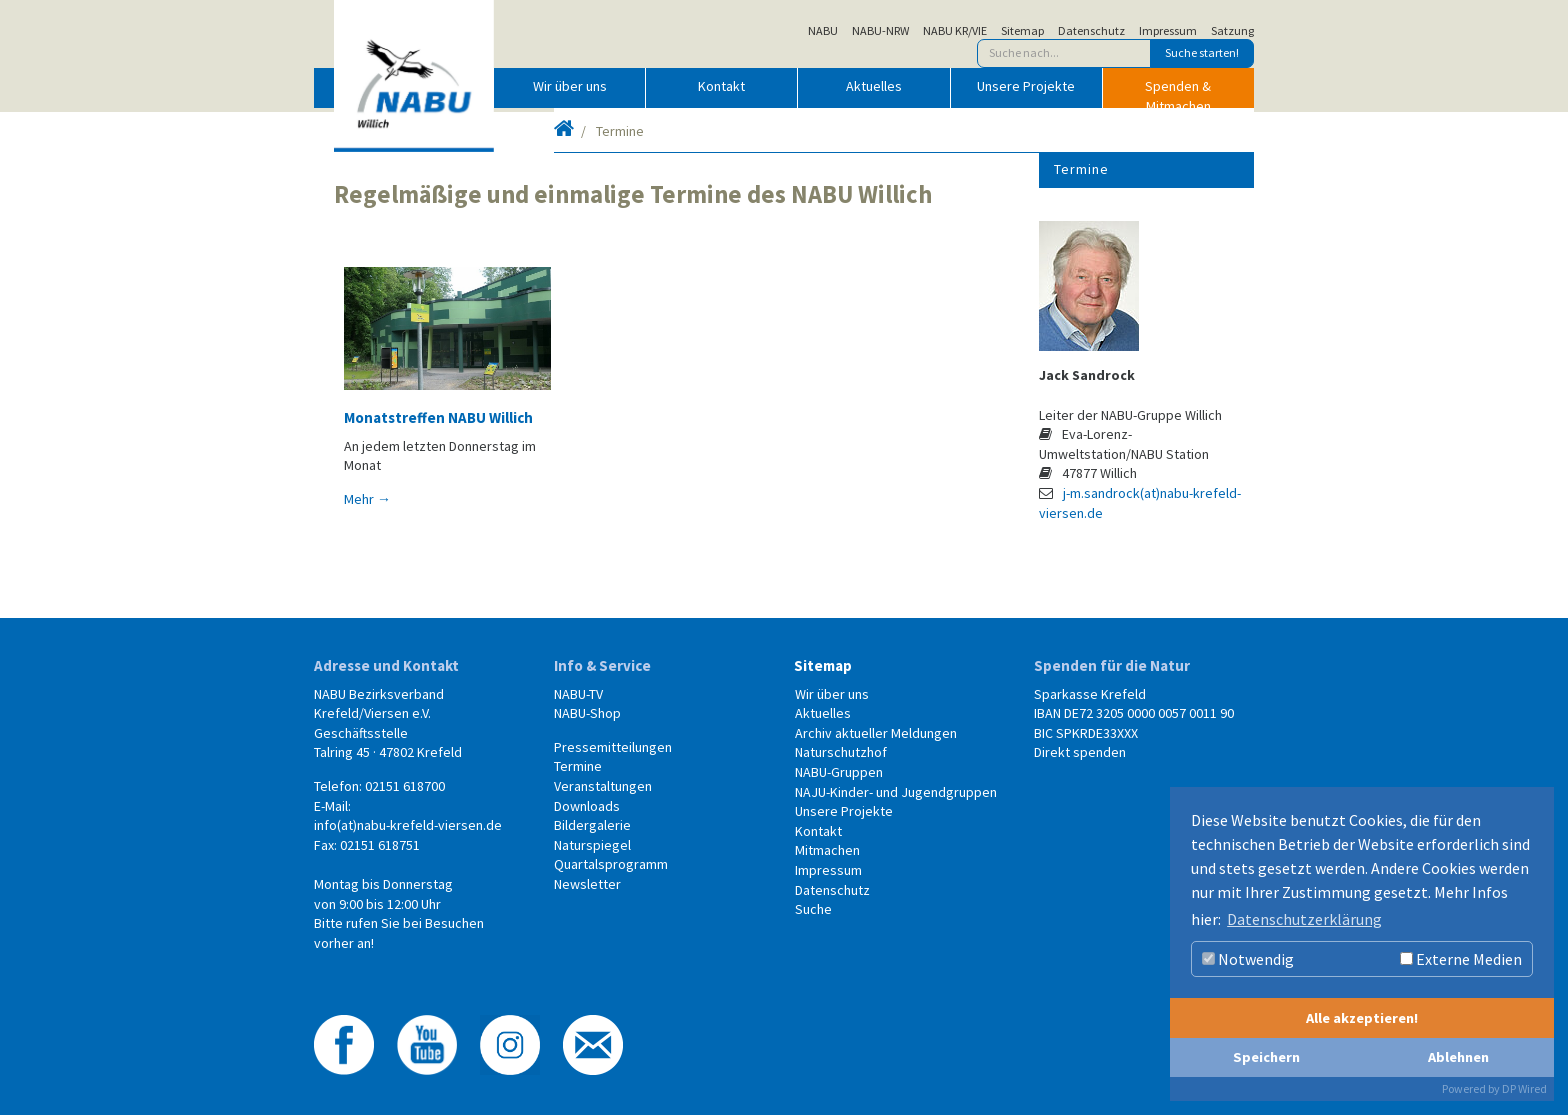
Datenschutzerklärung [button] (1304, 919)
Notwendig (1248, 959)
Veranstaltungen (603, 786)
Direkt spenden (1080, 752)
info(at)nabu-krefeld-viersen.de (408, 825)
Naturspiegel (592, 845)
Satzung (1232, 31)
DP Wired (1524, 1088)
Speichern (1266, 1057)
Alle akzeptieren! (1362, 1018)
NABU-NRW (880, 31)
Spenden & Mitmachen (1178, 92)
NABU (823, 31)
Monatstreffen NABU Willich (438, 417)
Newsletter (587, 884)
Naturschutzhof (841, 752)
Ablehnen (1458, 1057)
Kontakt (721, 86)
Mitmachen (827, 850)
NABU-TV (578, 694)
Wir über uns (570, 86)
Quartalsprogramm (611, 864)
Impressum (1168, 31)
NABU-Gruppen (839, 772)
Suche (813, 909)
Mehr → (367, 499)
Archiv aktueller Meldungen (876, 733)
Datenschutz (1091, 31)
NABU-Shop (587, 713)
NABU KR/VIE (955, 31)
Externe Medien (1461, 959)
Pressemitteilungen (613, 747)
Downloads (587, 806)
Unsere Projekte (1026, 86)
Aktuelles (874, 86)
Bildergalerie (592, 825)
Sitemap (1022, 31)
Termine (1081, 169)
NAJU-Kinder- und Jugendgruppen (896, 792)
